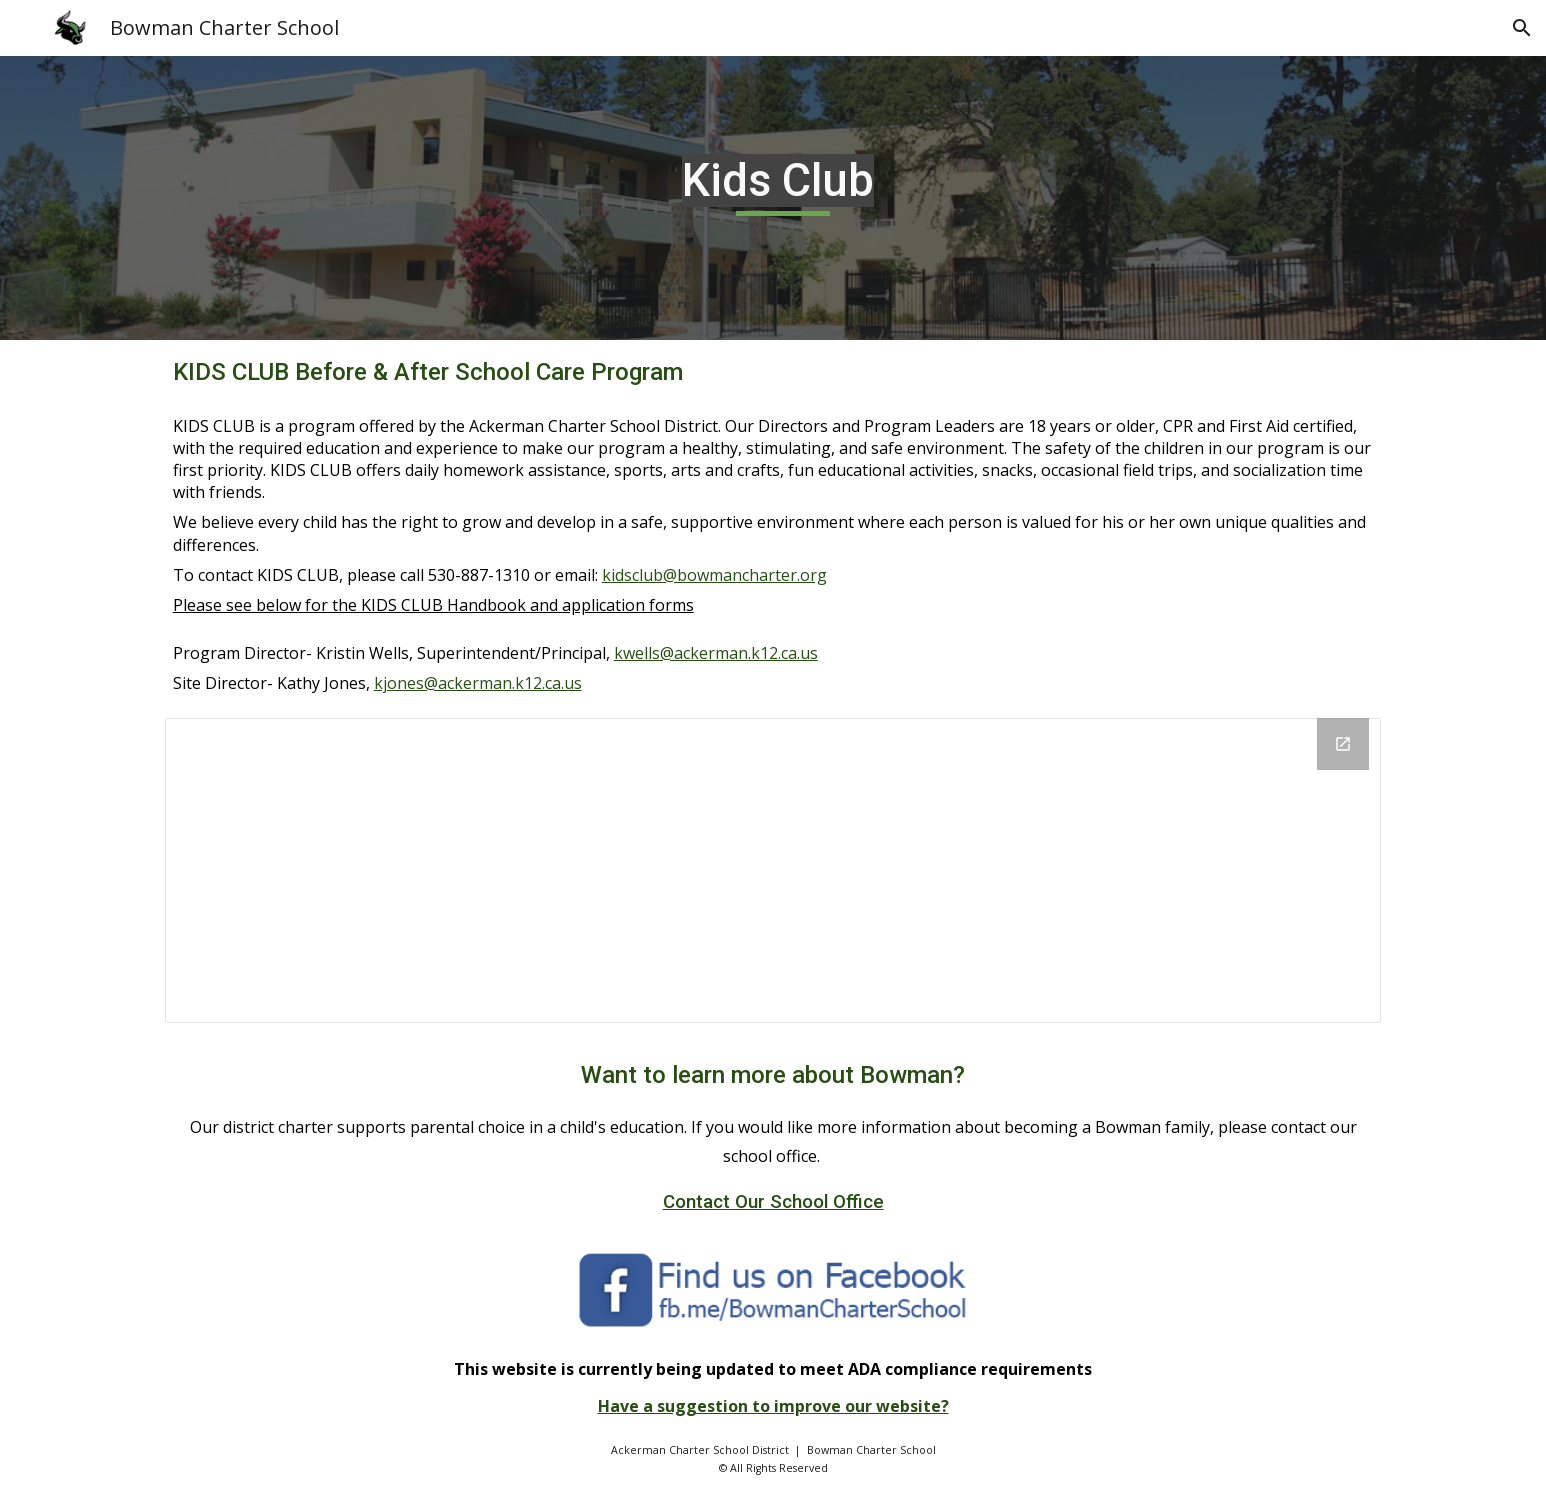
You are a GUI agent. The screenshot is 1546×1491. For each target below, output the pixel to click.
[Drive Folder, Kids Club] (773, 870)
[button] (1522, 28)
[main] (773, 197)
